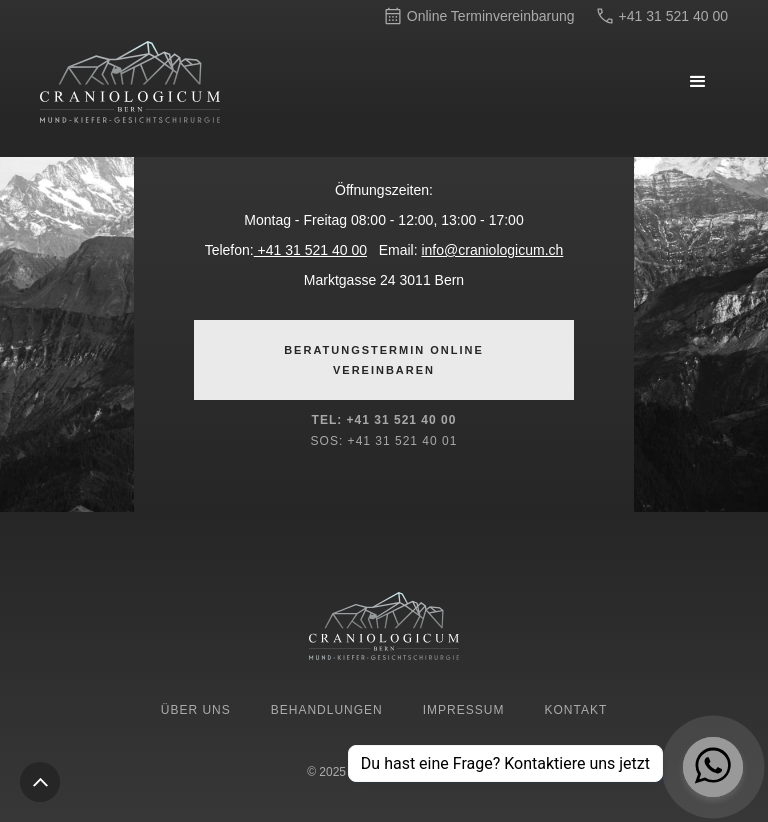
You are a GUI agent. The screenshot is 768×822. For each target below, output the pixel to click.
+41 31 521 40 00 (310, 250)
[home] (190, 82)
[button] (698, 82)
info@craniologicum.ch (492, 250)
